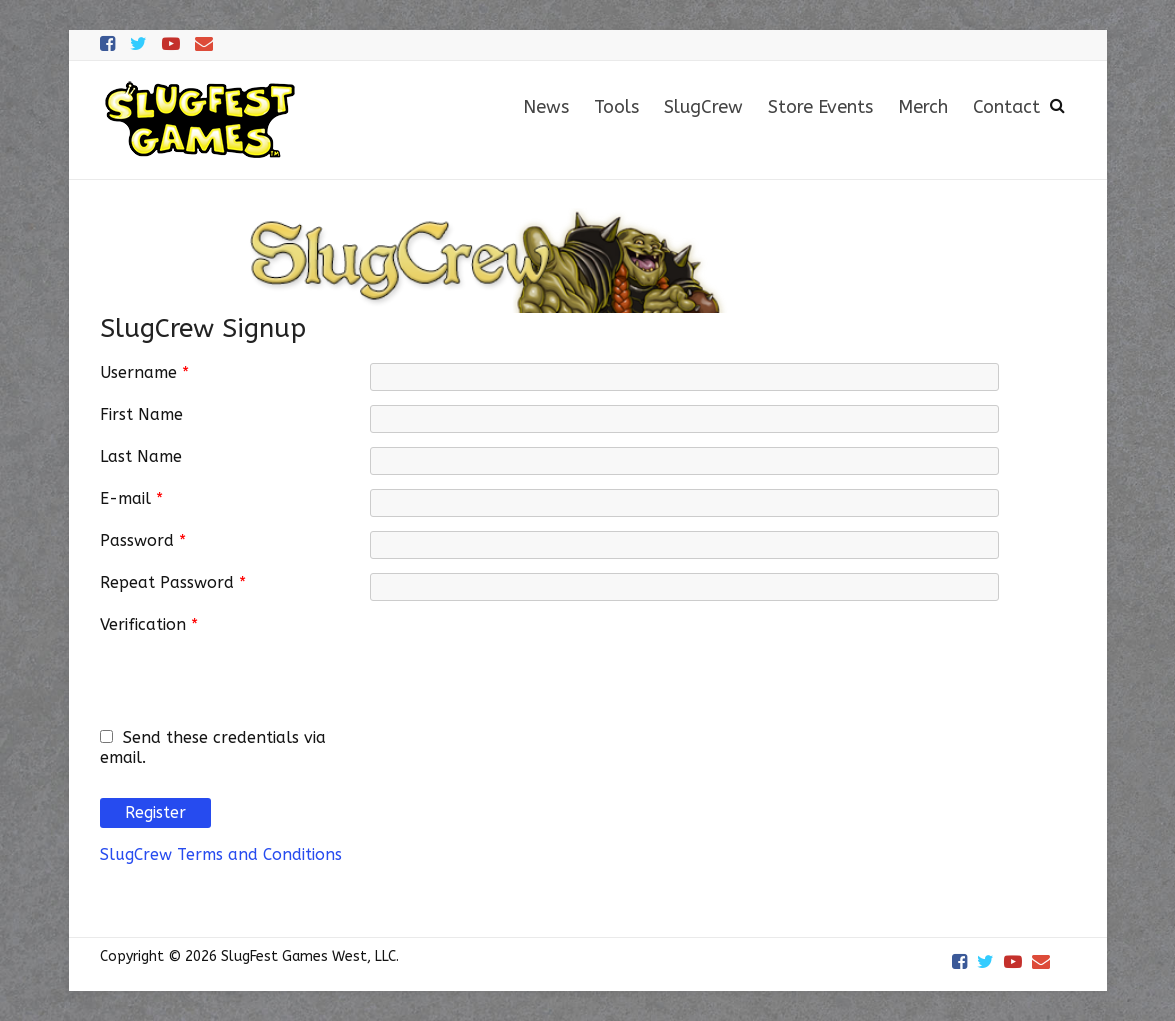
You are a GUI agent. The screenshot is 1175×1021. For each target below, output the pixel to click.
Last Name (141, 456)
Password (143, 540)
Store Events (820, 107)
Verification (149, 624)
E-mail (131, 498)
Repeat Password (173, 582)
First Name (141, 414)
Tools (616, 107)
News (546, 107)
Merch (923, 107)
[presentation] (522, 654)
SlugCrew (703, 107)
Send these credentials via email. (213, 747)
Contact (1006, 107)
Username (144, 372)
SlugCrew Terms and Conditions (221, 854)
